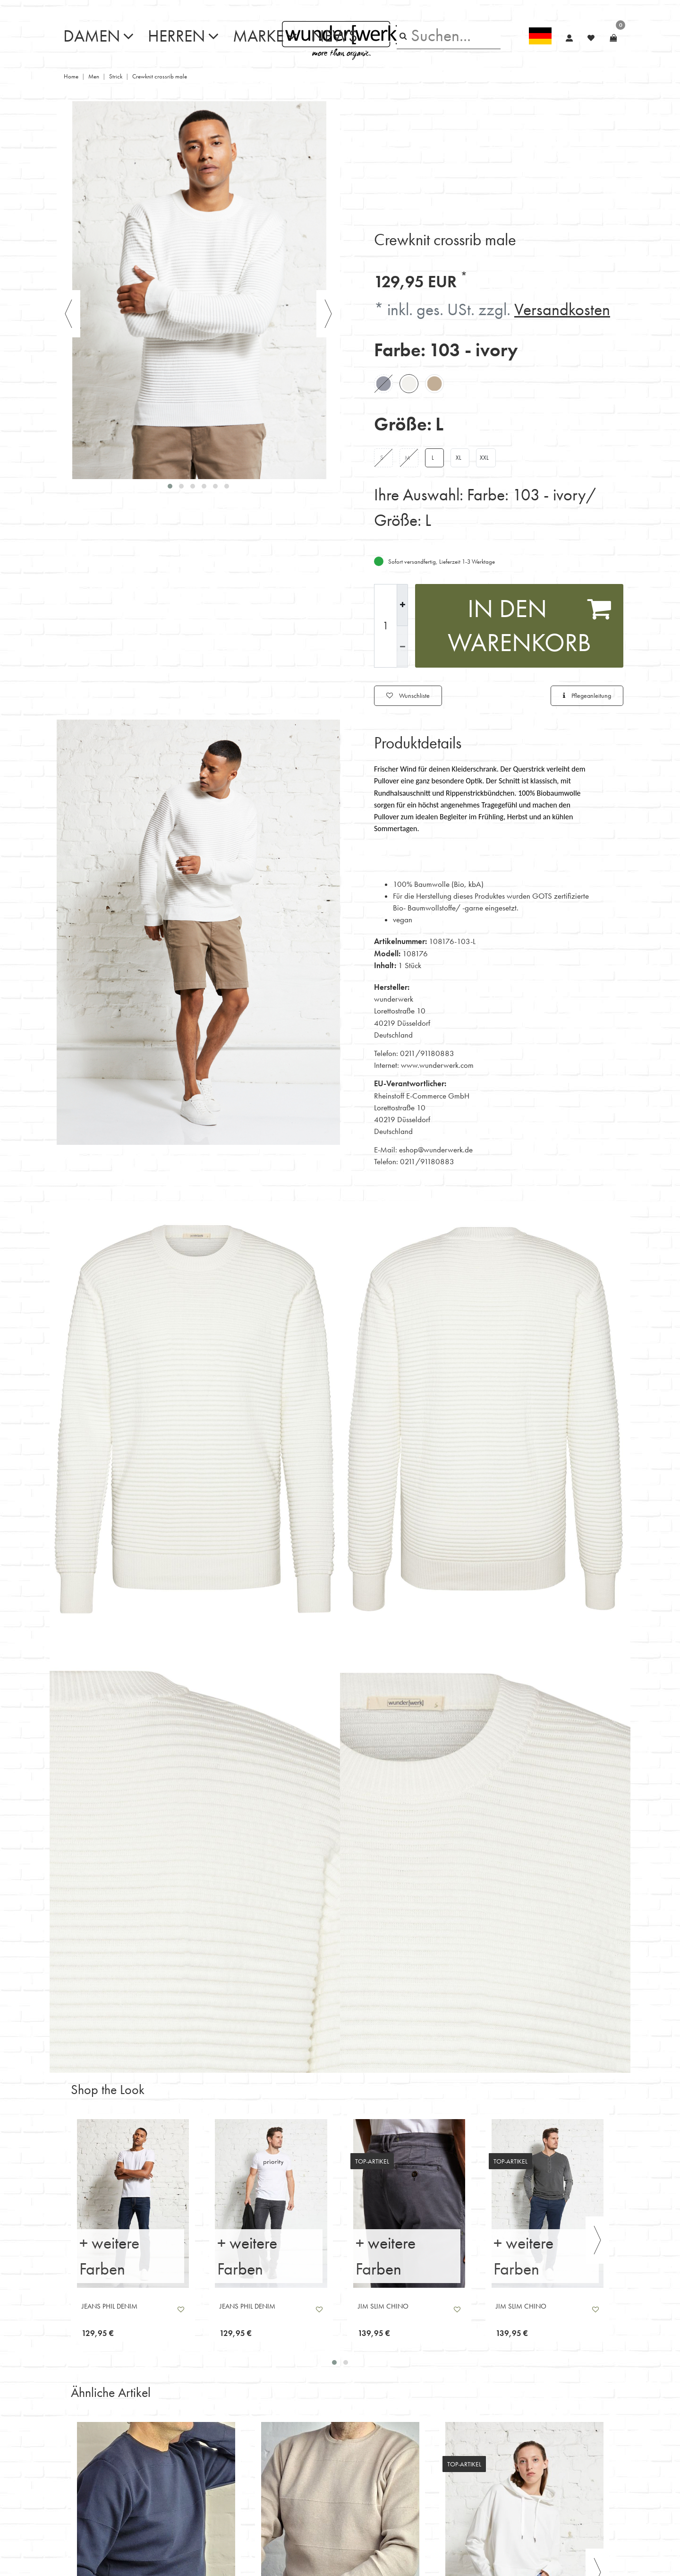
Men (93, 74)
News (334, 34)
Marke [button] (258, 34)
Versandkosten (562, 306)
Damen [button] (91, 34)
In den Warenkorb (530, 622)
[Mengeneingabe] (385, 623)
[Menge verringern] (402, 644)
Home (71, 74)
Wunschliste (408, 692)
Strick (115, 74)
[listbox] (133, 2201)
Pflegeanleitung (587, 692)
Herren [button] (176, 34)
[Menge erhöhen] (402, 602)
